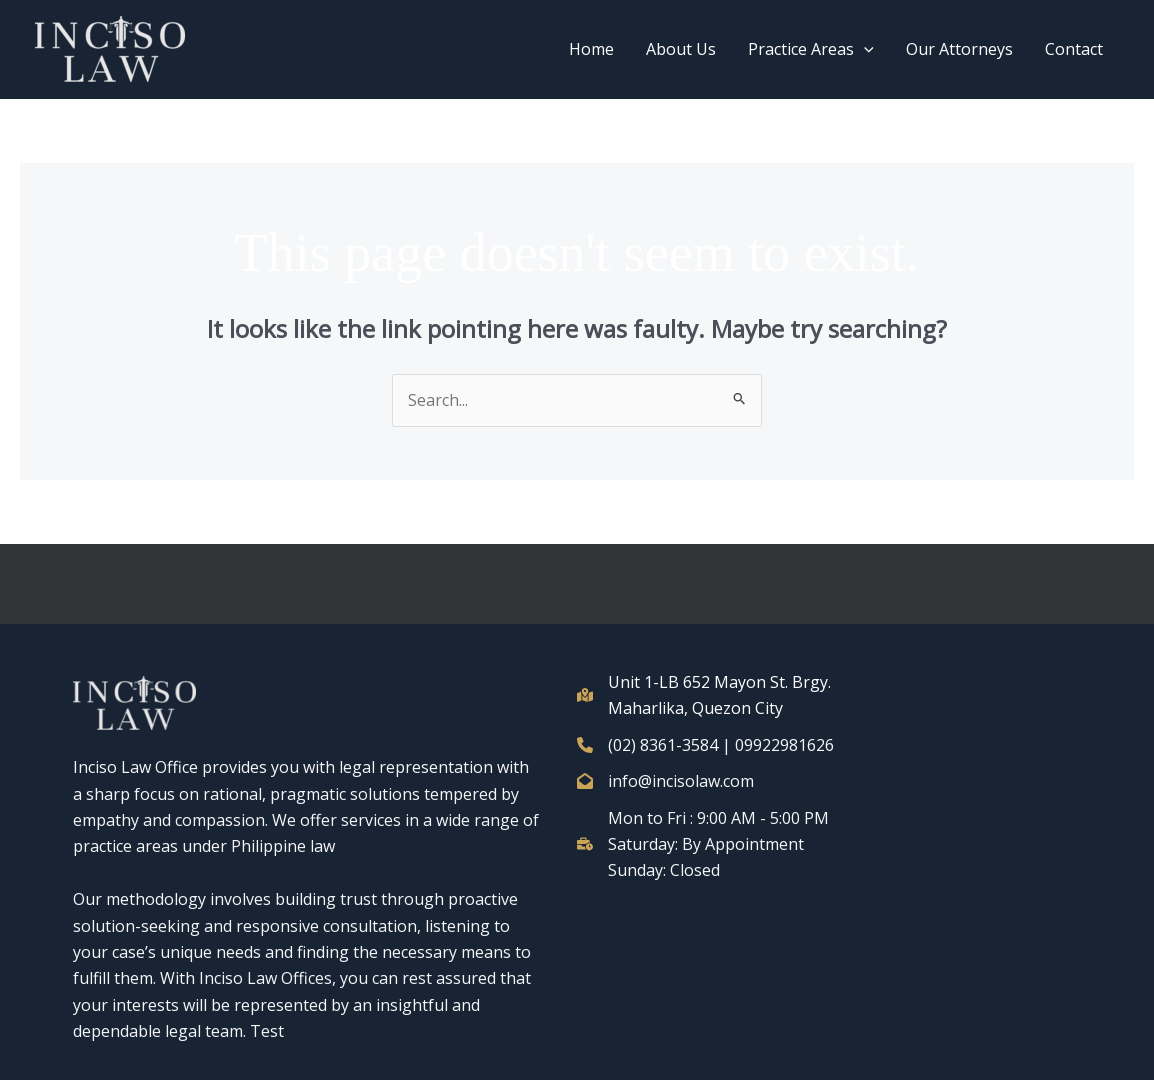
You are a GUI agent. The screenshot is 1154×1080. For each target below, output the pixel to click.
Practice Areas (811, 49)
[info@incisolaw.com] (665, 781)
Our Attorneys (959, 49)
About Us (681, 49)
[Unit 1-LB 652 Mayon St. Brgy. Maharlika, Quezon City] (712, 695)
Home (591, 49)
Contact (1074, 49)
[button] (864, 49)
